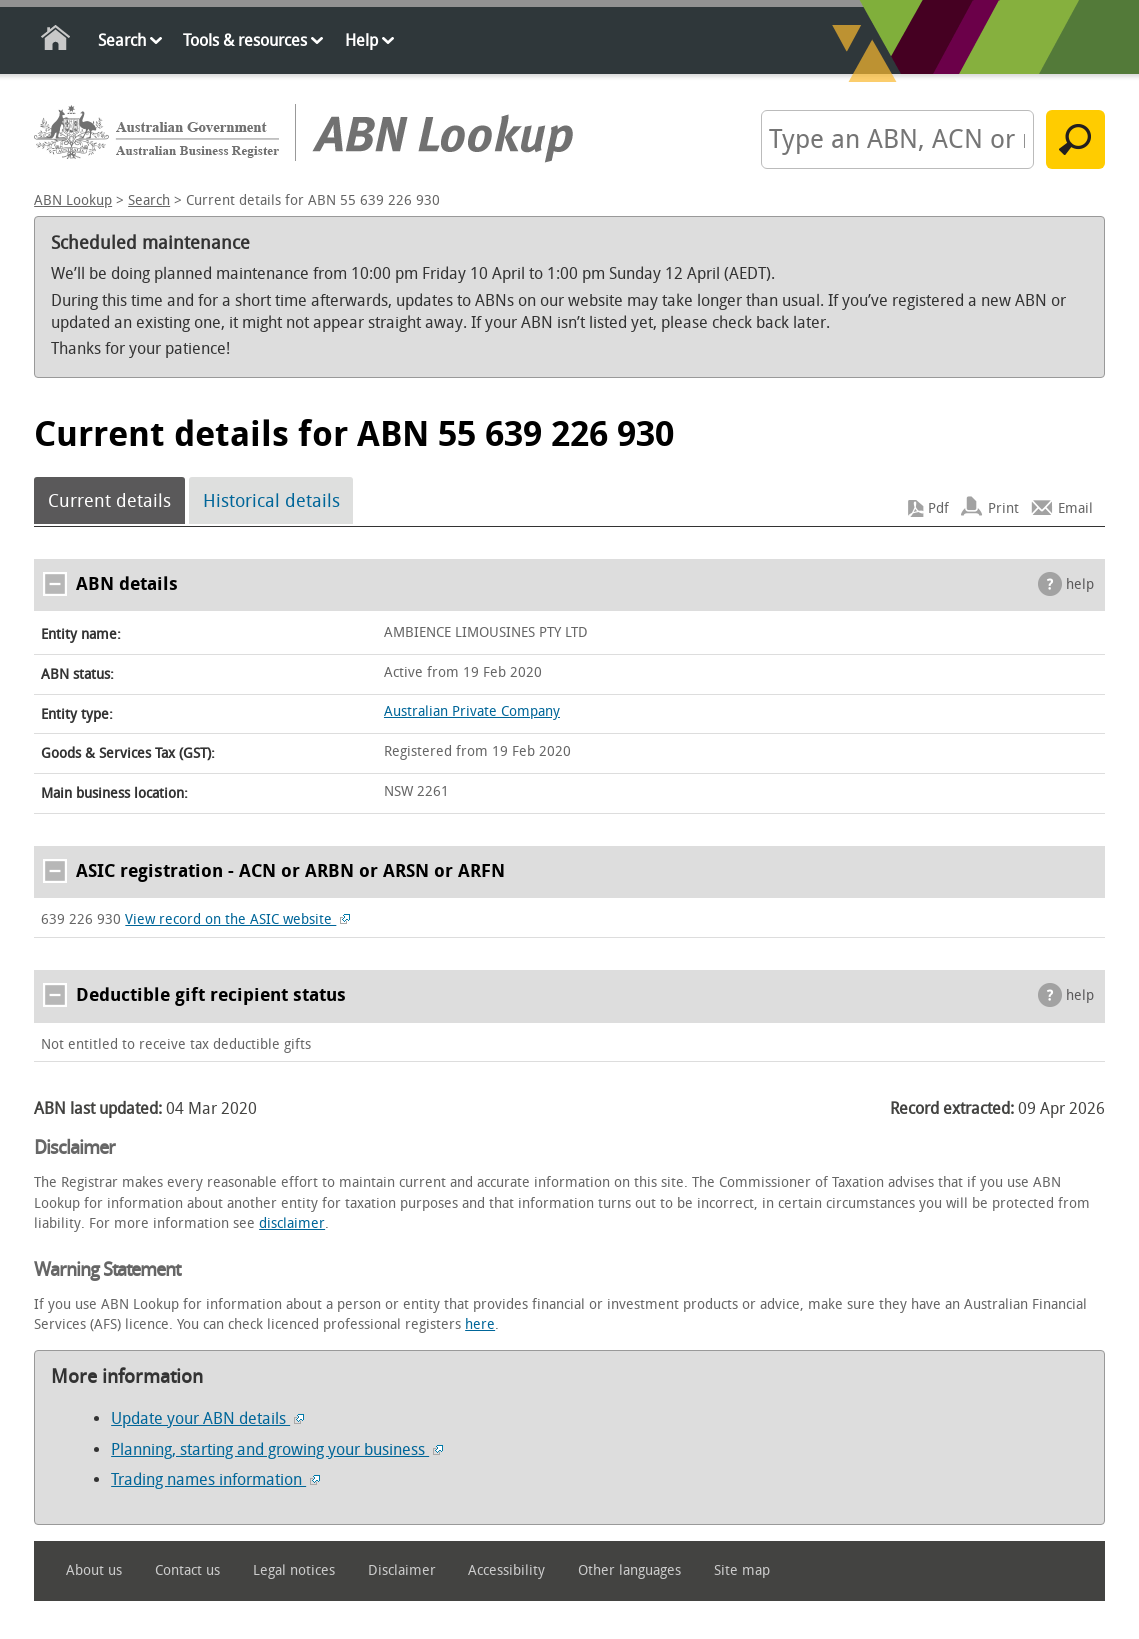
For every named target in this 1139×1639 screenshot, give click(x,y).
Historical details (271, 501)
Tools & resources (245, 40)
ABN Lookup (73, 200)
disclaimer (292, 1223)
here (480, 1324)
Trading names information (215, 1479)
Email (1075, 508)
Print (1003, 508)
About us (94, 1570)
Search (122, 40)
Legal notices (294, 1570)
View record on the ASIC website (237, 919)
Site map (742, 1570)
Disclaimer (402, 1570)
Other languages (629, 1570)
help (1080, 584)
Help (361, 40)
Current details (109, 501)
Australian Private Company (472, 711)
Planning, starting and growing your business (277, 1449)
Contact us (187, 1570)
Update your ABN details (207, 1418)
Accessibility (506, 1570)
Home (56, 41)
